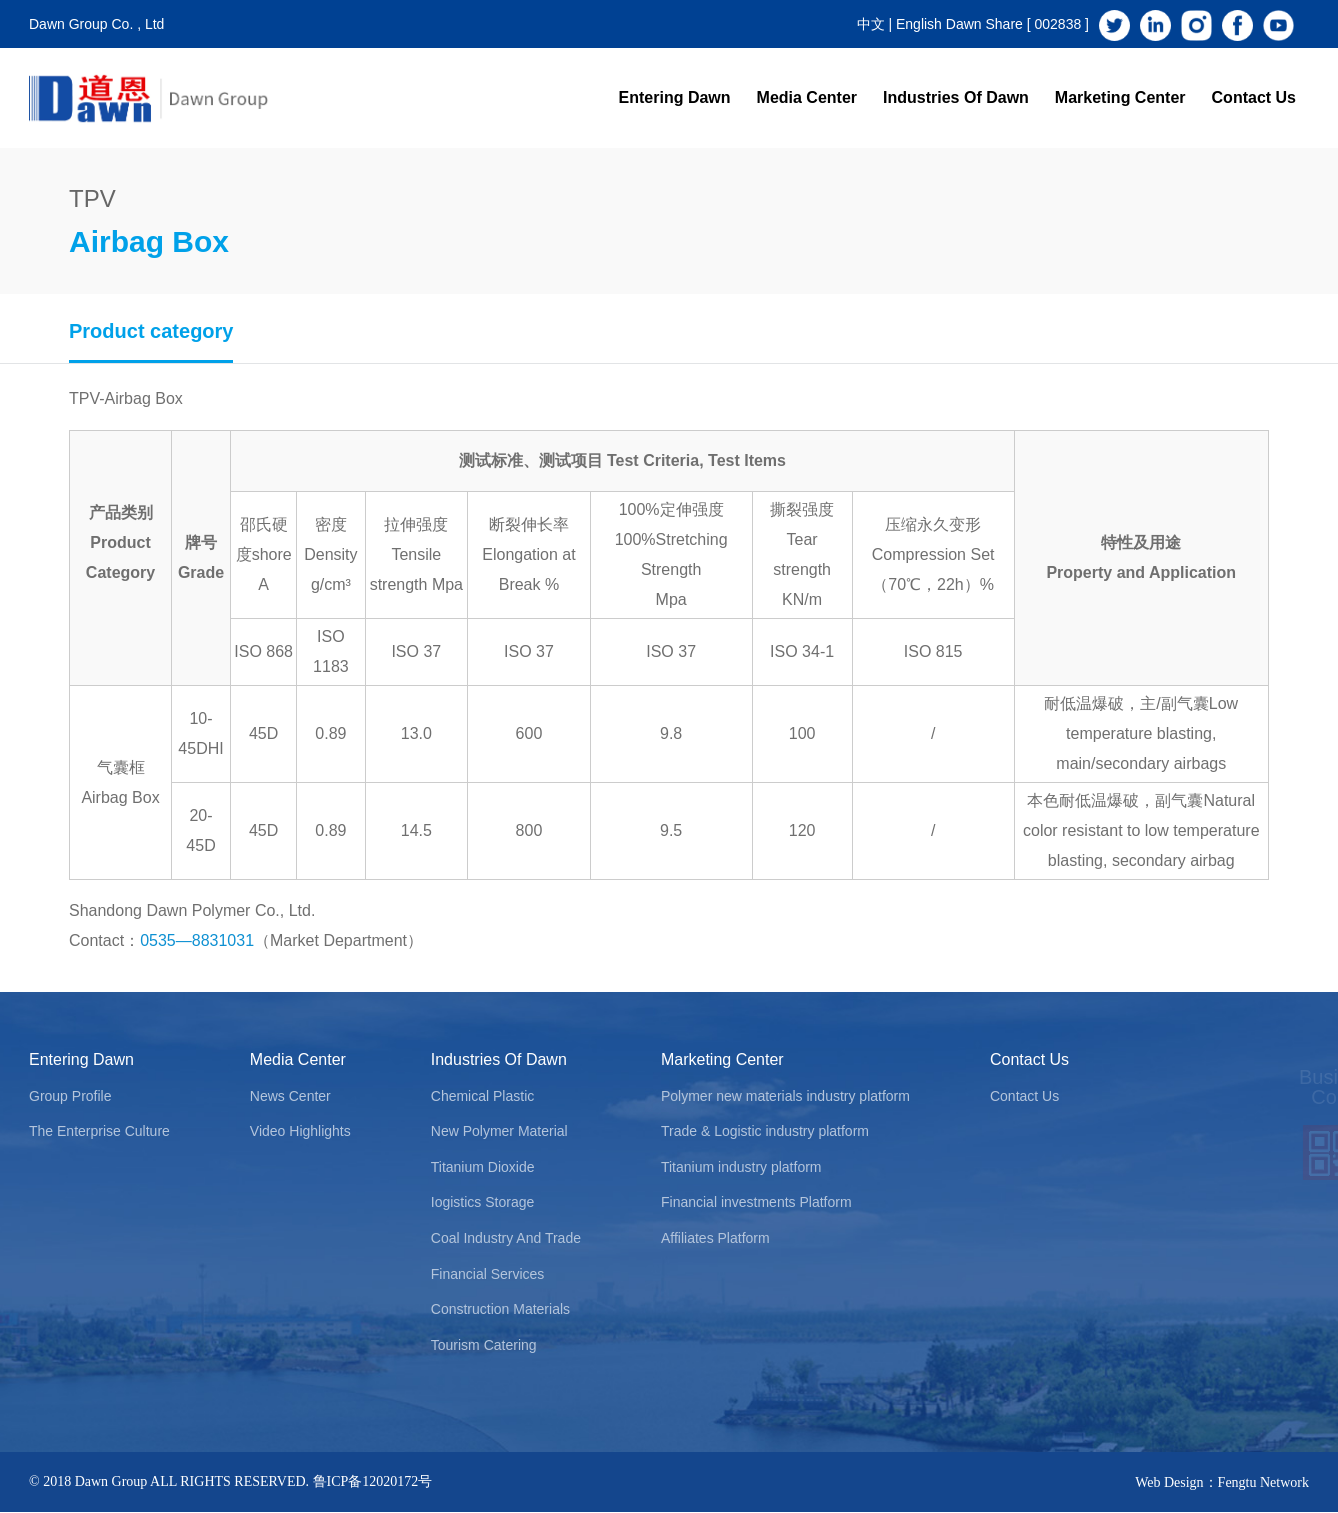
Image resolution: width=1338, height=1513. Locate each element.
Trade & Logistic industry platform (765, 1131)
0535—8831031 (197, 940)
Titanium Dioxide (483, 1167)
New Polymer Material (499, 1131)
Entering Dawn (675, 97)
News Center (290, 1096)
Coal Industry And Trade (506, 1238)
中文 (871, 24)
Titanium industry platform (741, 1167)
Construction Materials (500, 1309)
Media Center (807, 97)
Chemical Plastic (482, 1096)
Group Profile (70, 1096)
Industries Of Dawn (956, 97)
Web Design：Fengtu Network (1222, 1482)
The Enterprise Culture (99, 1131)
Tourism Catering (484, 1345)
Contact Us (1254, 97)
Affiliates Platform (715, 1238)
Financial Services (488, 1274)
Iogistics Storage (483, 1202)
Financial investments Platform (756, 1202)
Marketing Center (1120, 97)
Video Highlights (300, 1131)
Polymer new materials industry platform (785, 1096)
